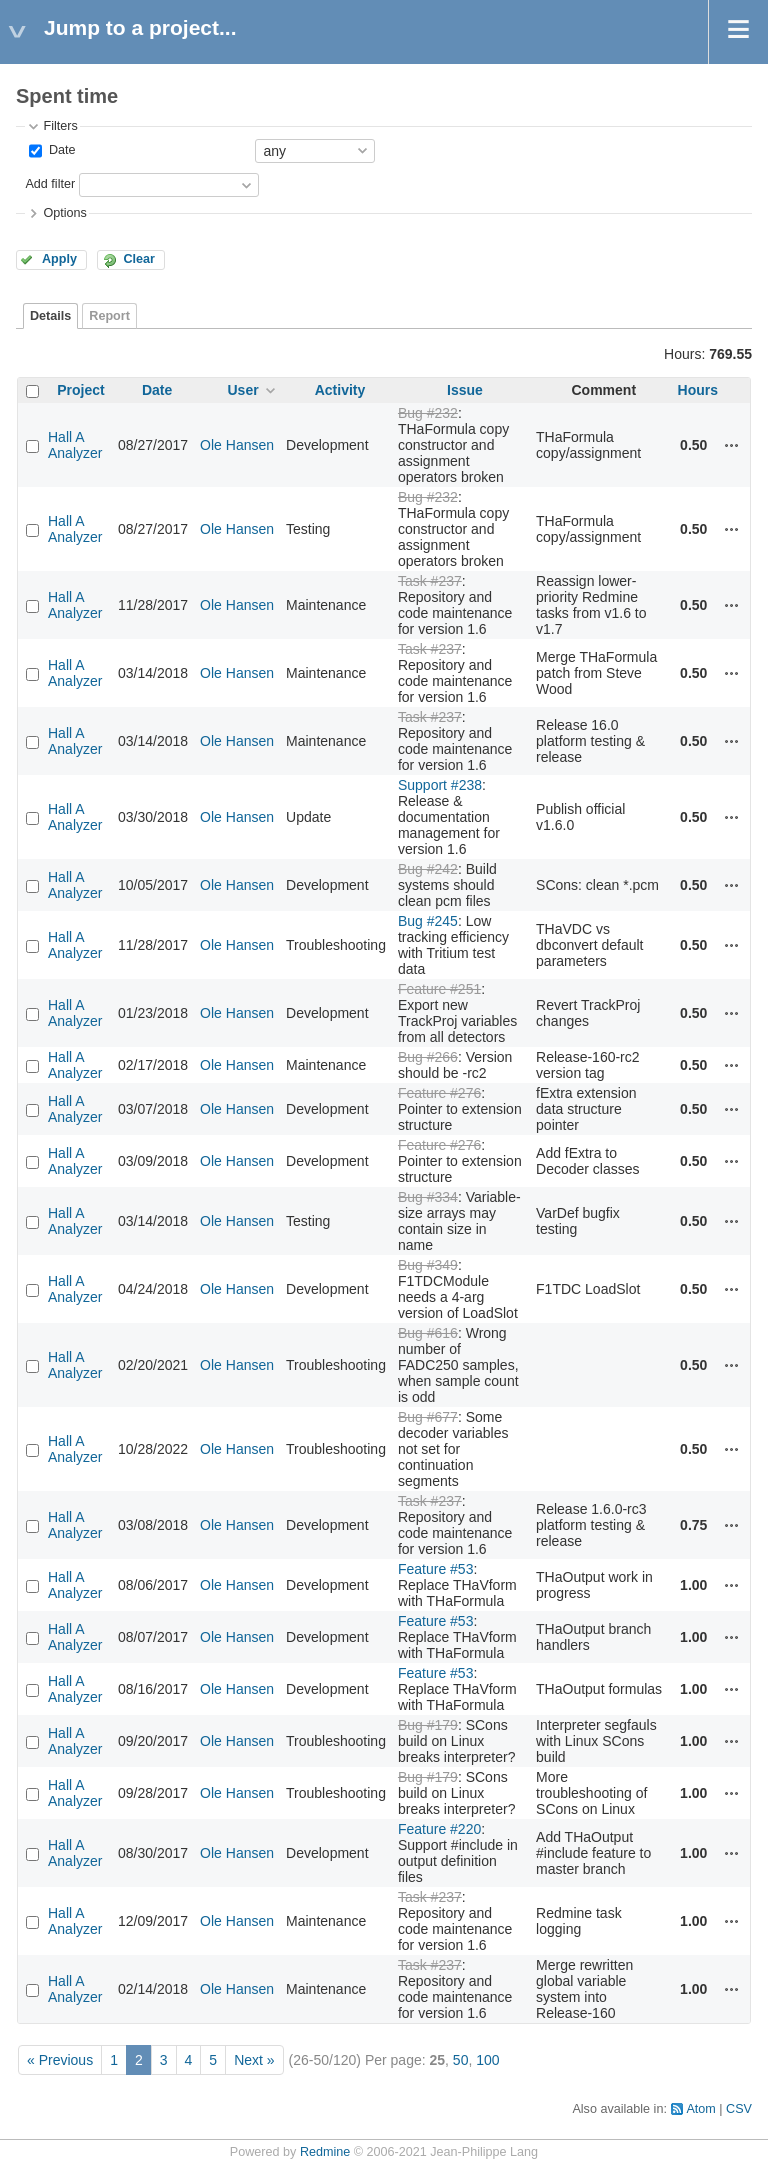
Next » (254, 2060)
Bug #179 (428, 1725)
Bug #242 (428, 869)
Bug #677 (428, 1417)
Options (64, 213)
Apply (59, 259)
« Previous (60, 2060)
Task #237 (430, 581)
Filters (60, 126)
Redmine (325, 2152)
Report (109, 316)
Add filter (50, 184)
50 (461, 2060)
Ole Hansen (237, 445)
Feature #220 (439, 1829)
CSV (739, 2109)
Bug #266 (428, 1057)
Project (80, 390)
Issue (465, 390)
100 (487, 2060)
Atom (700, 2109)
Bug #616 (428, 1333)
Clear (139, 259)
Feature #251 (439, 989)
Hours (698, 390)
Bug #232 (428, 413)
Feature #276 (439, 1093)
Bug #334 (428, 1197)
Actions (732, 445)
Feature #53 (436, 1569)
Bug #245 (428, 921)
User (243, 390)
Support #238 (440, 785)
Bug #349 (428, 1265)
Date (60, 150)
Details (50, 316)
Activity (340, 390)
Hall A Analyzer (75, 445)
